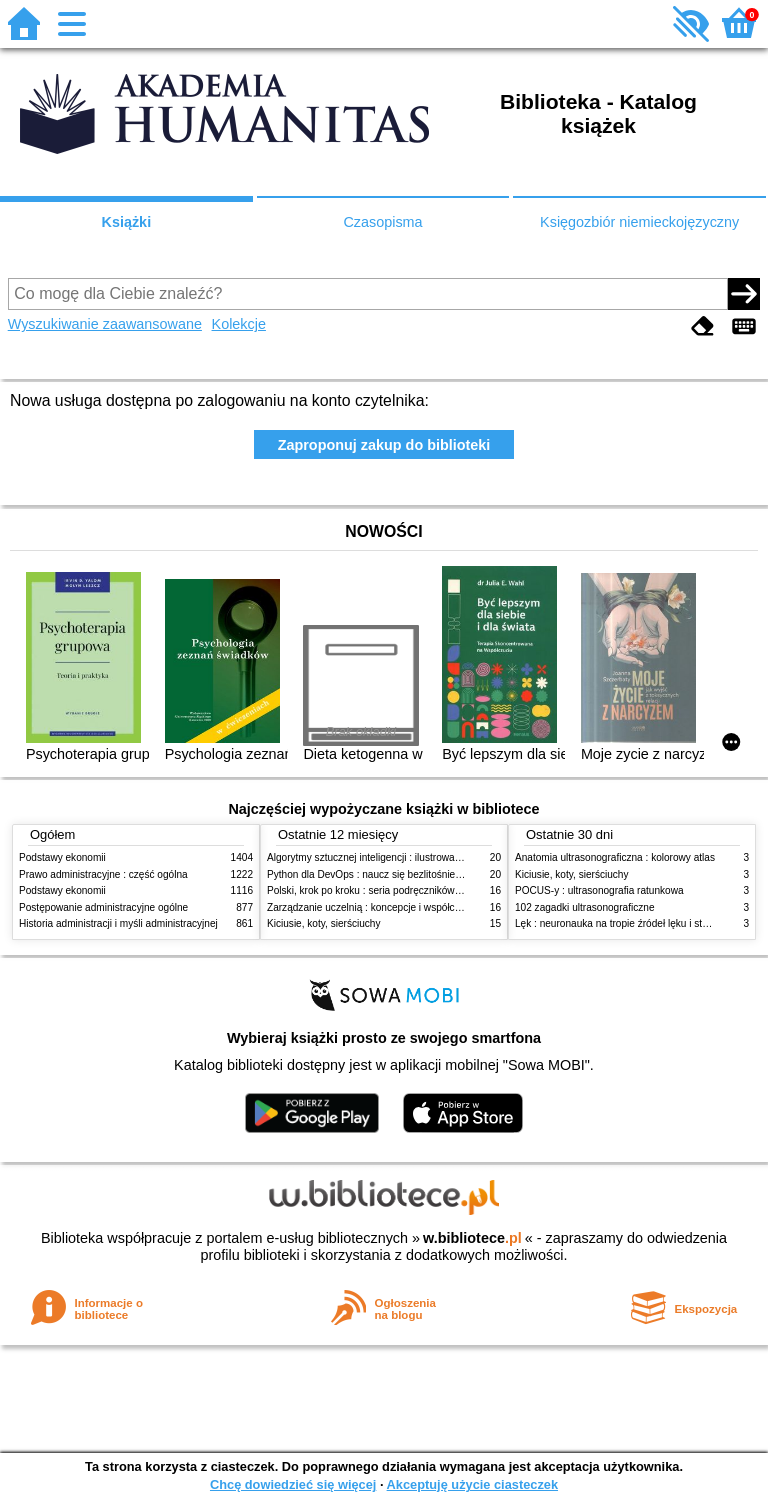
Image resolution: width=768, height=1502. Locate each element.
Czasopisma (382, 222)
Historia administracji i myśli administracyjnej (118, 923)
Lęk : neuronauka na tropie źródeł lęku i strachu (621, 923)
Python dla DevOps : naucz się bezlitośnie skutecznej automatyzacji (418, 874)
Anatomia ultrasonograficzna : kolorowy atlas (615, 857)
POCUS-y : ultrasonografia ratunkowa (599, 890)
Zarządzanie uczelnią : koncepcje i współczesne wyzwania (397, 907)
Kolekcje (239, 324)
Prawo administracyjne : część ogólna (103, 874)
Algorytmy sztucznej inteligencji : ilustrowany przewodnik (393, 857)
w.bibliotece (472, 1238)
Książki (127, 222)
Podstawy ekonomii (62, 857)
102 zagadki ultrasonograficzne (585, 907)
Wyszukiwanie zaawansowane (105, 324)
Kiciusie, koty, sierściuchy (324, 923)
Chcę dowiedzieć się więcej (293, 1484)
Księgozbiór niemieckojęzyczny (639, 222)
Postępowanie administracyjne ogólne (103, 907)
